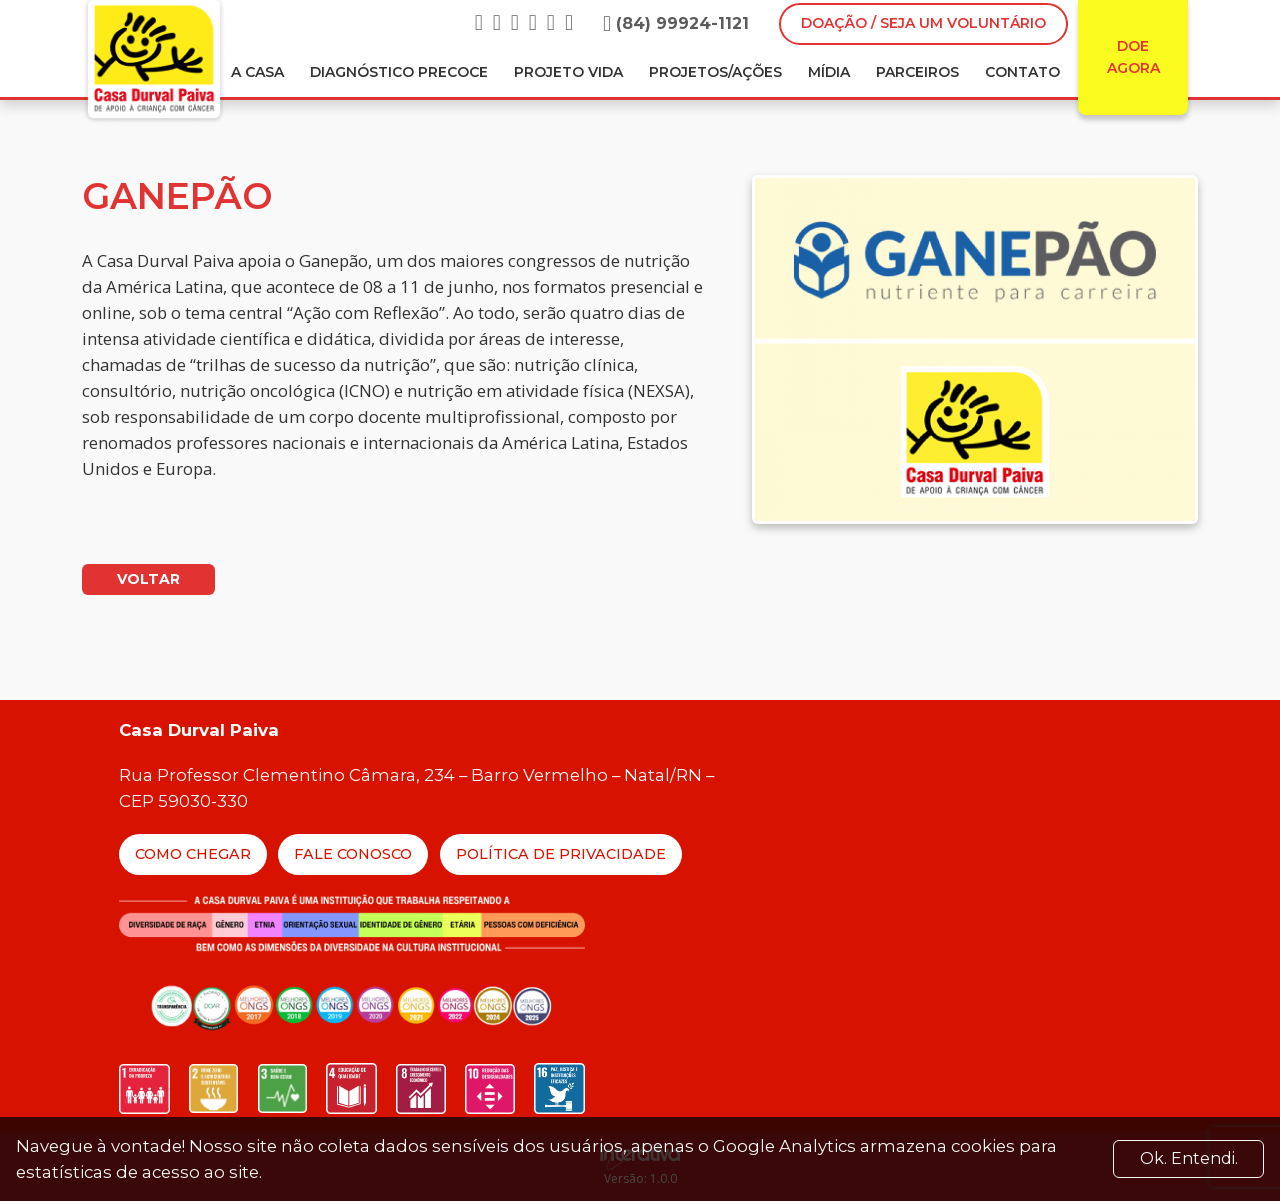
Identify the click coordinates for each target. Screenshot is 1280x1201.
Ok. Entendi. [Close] (1189, 1158)
